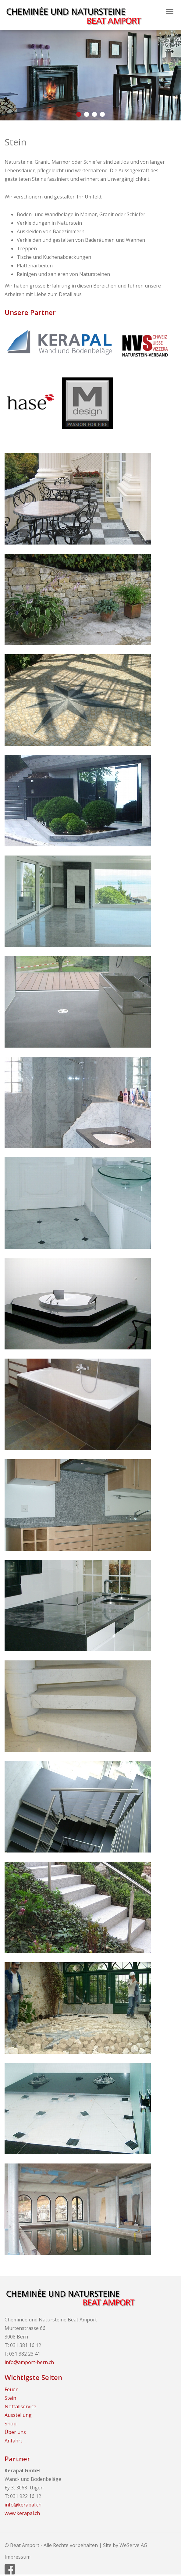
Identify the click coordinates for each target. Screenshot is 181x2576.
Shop (10, 2423)
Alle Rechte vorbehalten (71, 2545)
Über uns (15, 2432)
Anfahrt (13, 2440)
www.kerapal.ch (22, 2513)
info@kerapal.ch (23, 2504)
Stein (10, 2398)
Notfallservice (20, 2406)
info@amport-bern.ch (29, 2362)
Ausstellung (18, 2415)
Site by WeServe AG (125, 2545)
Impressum (17, 2556)
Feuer (11, 2389)
